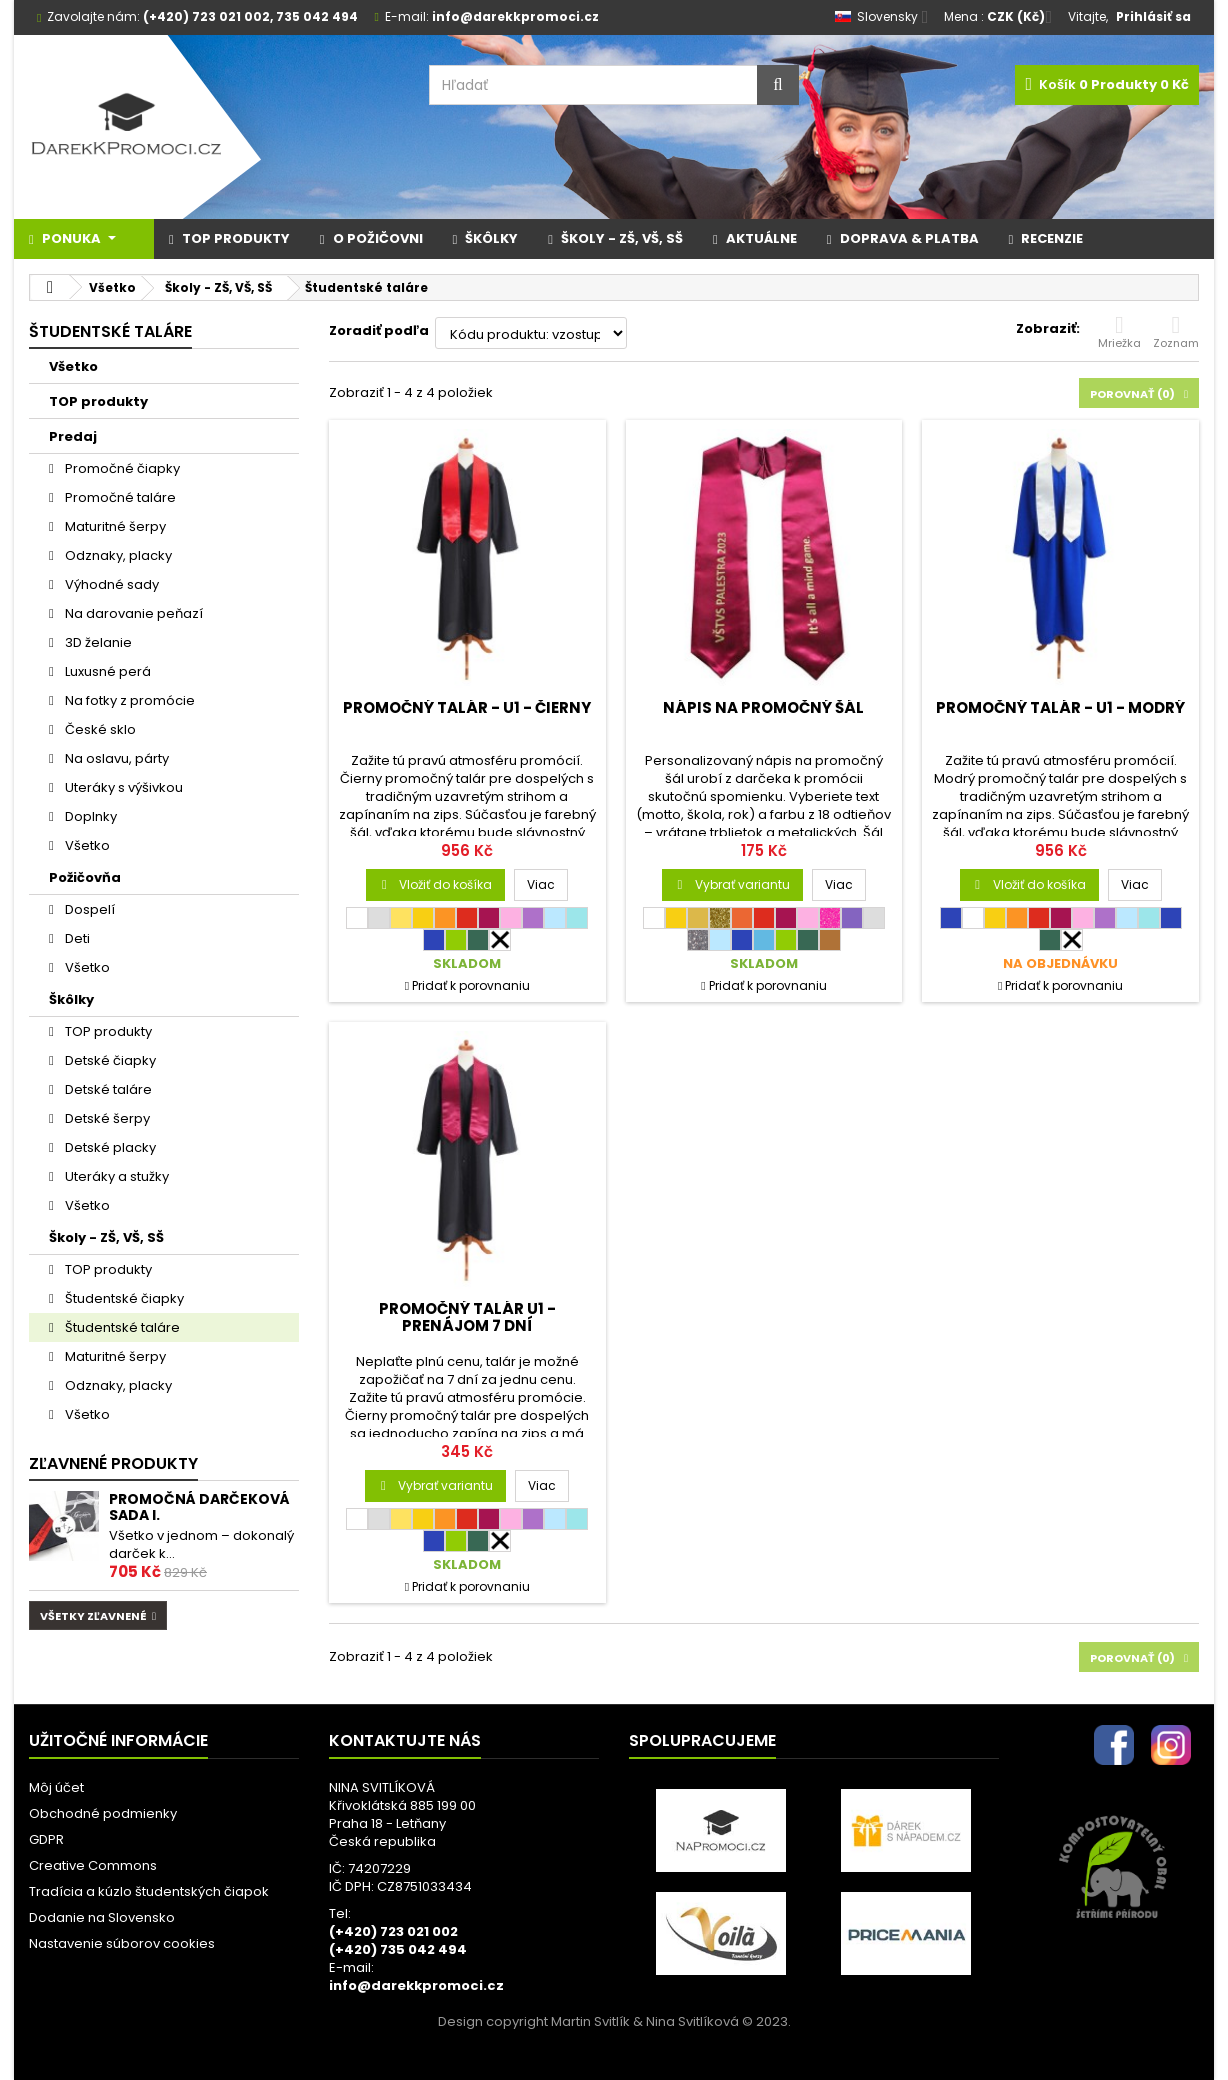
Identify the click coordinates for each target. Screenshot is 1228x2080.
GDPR (46, 1839)
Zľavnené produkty (113, 1463)
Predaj (73, 436)
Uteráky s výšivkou (122, 787)
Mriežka (1119, 332)
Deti (76, 938)
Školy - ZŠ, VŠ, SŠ (106, 1237)
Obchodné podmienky (103, 1813)
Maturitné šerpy (114, 526)
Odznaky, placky (117, 555)
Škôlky (71, 999)
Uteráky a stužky (115, 1176)
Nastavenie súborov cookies (122, 1943)
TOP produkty (98, 401)
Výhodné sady (110, 584)
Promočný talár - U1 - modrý (1060, 707)
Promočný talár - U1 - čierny (467, 707)
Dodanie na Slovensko (102, 1917)
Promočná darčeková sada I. (199, 1507)
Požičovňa (85, 877)
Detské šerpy (106, 1118)
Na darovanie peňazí (132, 613)
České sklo (99, 729)
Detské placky (109, 1147)
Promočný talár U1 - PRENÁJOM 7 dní (467, 1316)
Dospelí (88, 909)
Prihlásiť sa (1153, 16)
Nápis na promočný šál (763, 707)
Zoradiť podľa (379, 330)
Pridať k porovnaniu (471, 985)
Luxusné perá (106, 671)
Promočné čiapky (121, 468)
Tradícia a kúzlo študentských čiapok (149, 1891)
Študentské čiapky (123, 1298)
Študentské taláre (121, 1327)
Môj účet (56, 1787)
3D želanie (97, 642)
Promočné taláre (119, 497)
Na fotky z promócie (128, 700)
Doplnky (89, 816)
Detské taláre (107, 1089)
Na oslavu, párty (115, 758)
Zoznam (1176, 332)
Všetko (73, 366)
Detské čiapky (109, 1060)
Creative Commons (93, 1865)
